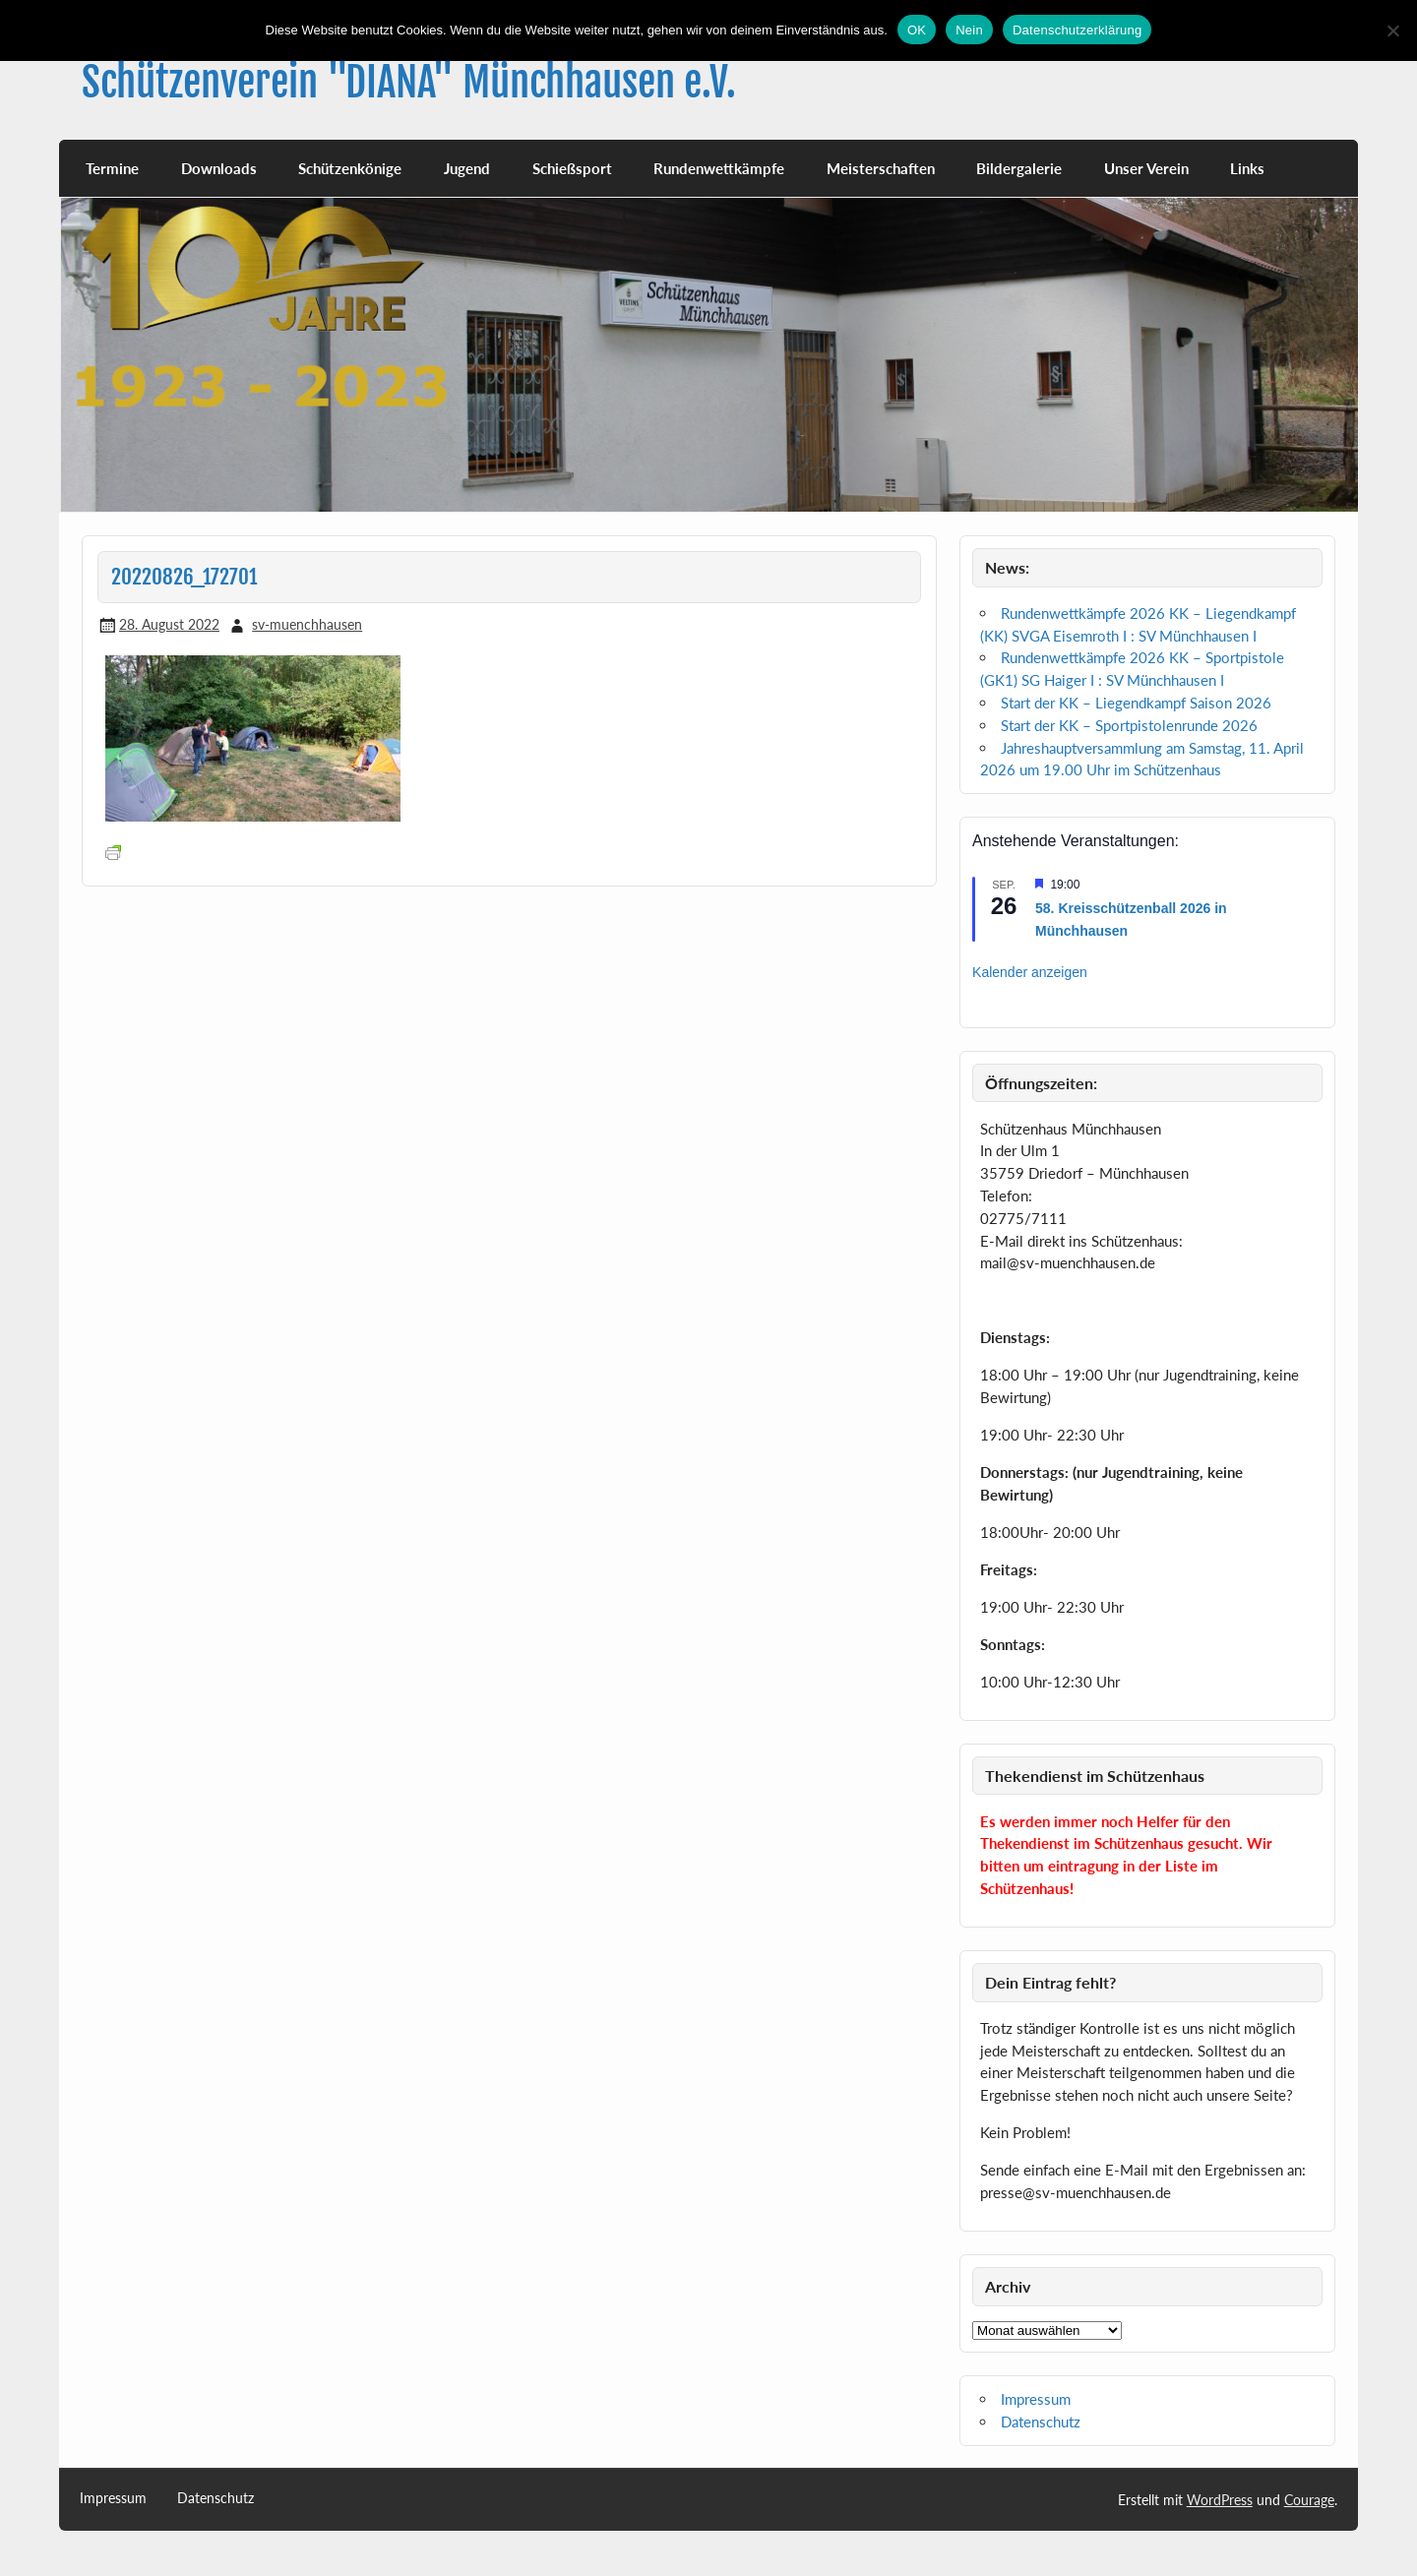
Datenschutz (1040, 2421)
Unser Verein (1146, 168)
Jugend (467, 168)
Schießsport (572, 168)
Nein (969, 30)
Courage (1309, 2499)
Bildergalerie (1019, 168)
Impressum (1036, 2399)
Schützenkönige (349, 168)
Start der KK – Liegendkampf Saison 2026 (1136, 702)
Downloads (219, 168)
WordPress (1220, 2499)
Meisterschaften (881, 168)
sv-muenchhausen (307, 624)
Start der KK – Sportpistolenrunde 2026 (1129, 725)
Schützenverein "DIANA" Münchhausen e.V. (409, 82)
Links (1247, 168)
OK (916, 30)
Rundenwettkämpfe (718, 168)
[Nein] (1392, 30)
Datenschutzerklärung (1077, 30)
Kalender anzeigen (1029, 972)
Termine (112, 168)
